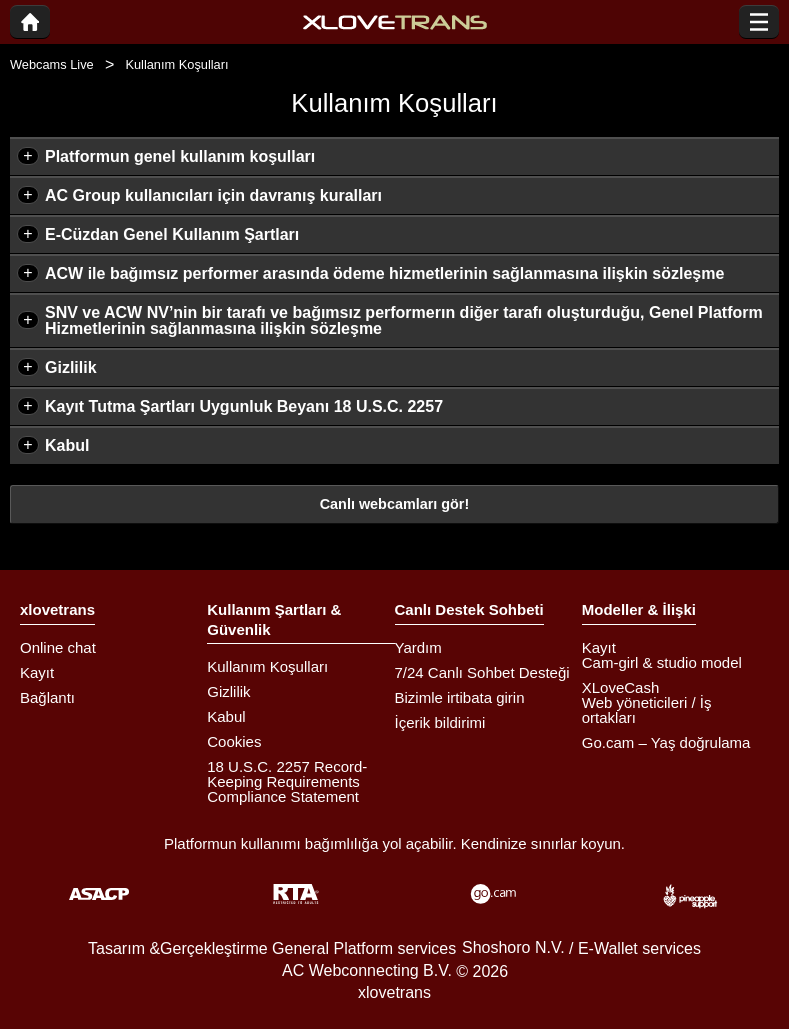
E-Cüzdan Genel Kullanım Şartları (172, 234)
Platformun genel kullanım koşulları (180, 156)
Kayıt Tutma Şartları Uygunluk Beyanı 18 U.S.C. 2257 (244, 406)
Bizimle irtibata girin (460, 697)
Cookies (234, 741)
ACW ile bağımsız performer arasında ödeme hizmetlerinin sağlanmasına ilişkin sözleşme (384, 273)
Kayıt (37, 672)
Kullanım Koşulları (267, 666)
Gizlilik (71, 367)
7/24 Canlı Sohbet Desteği (482, 672)
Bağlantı (47, 697)
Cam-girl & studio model (662, 662)
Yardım (418, 647)
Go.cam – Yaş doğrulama (666, 742)
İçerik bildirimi (440, 722)
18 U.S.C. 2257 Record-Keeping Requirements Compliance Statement (287, 781)
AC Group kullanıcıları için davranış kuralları (213, 195)
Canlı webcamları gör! (395, 504)
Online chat (58, 647)
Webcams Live (52, 64)
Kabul (67, 445)
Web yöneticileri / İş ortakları (647, 710)
